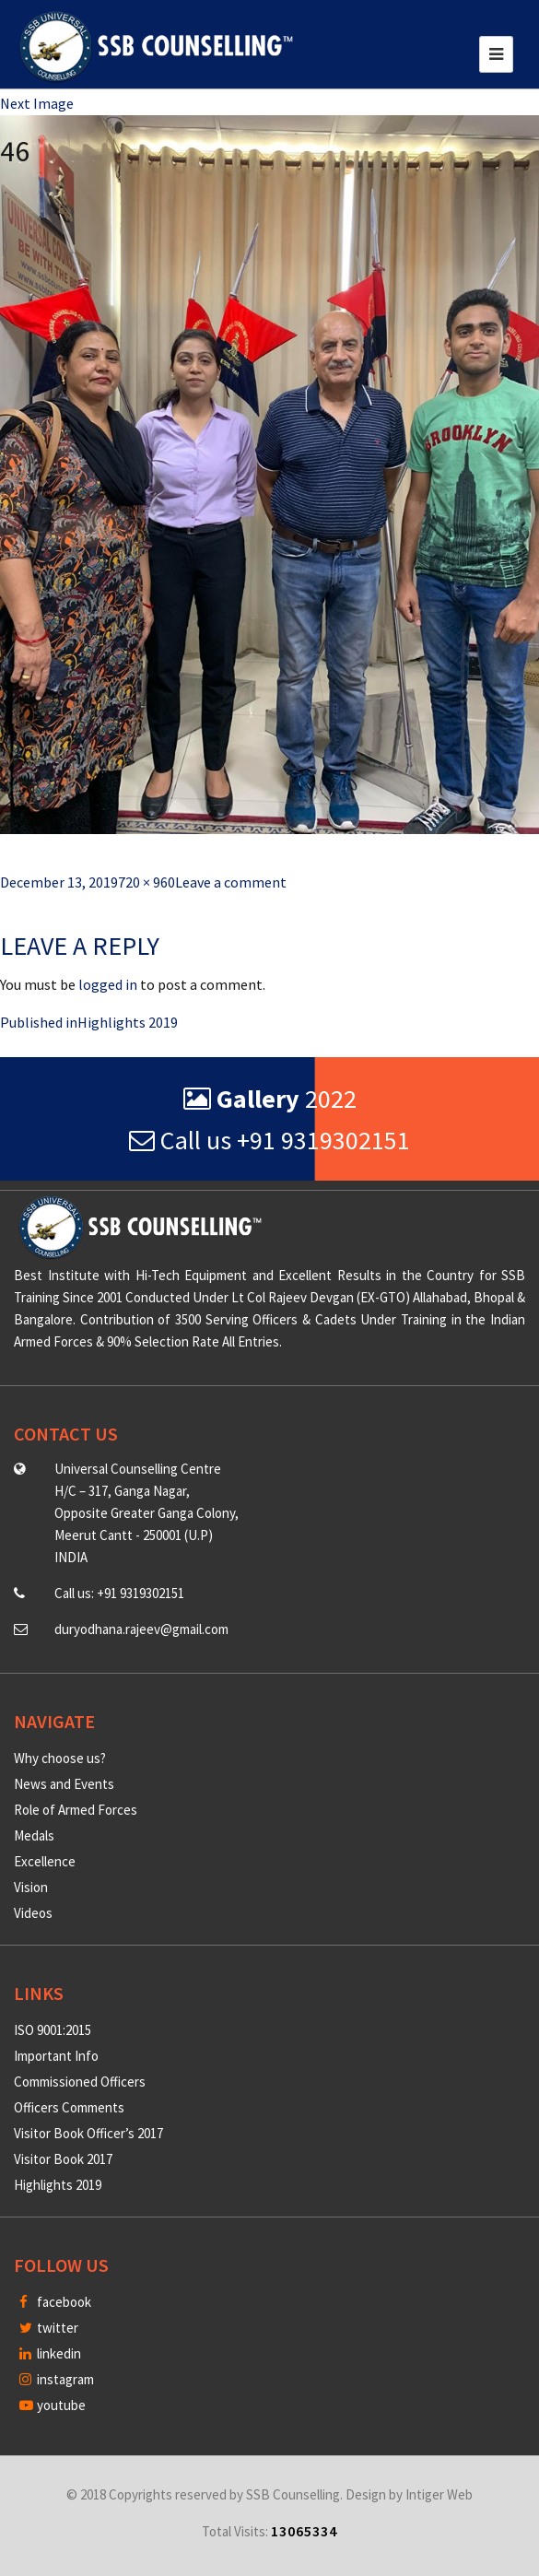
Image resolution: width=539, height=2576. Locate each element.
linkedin (50, 2353)
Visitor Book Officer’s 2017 (88, 2133)
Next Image (37, 103)
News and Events (64, 1784)
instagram (56, 2379)
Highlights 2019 (57, 2185)
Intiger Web (439, 2494)
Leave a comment (231, 882)
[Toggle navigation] (496, 54)
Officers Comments (69, 2107)
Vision (31, 1887)
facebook (55, 2302)
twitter (48, 2327)
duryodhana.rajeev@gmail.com (141, 1629)
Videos (33, 1913)
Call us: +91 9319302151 (119, 1593)
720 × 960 (146, 882)
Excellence (45, 1861)
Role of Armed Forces (75, 1809)
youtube (52, 2405)
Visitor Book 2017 (63, 2159)
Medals (34, 1835)
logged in (107, 984)
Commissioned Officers (80, 2081)
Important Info (56, 2055)
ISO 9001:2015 (52, 2030)
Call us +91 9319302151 (269, 1140)
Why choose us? (60, 1758)
